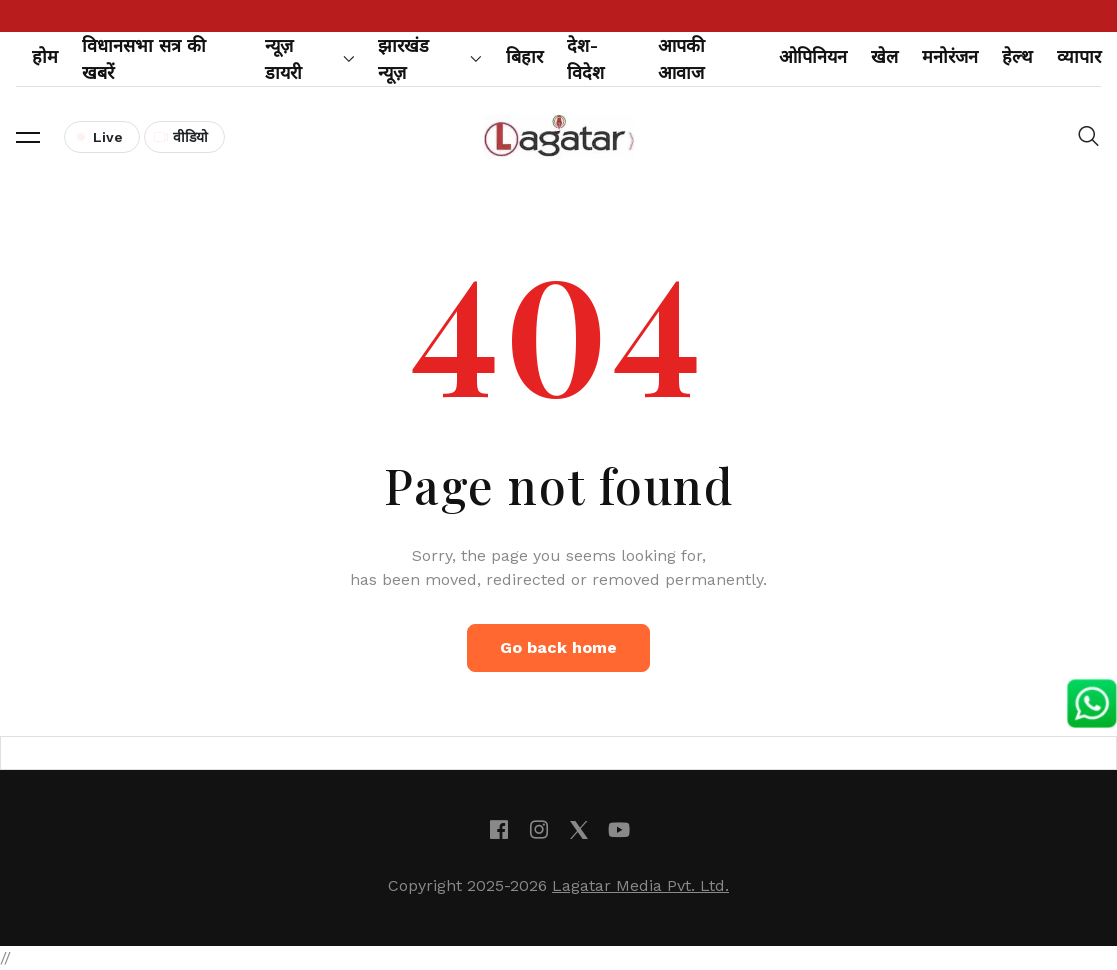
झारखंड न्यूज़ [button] (429, 59)
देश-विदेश (585, 59)
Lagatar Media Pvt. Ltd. (640, 885)
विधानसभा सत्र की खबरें (144, 59)
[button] (28, 137)
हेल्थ (1017, 56)
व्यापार (1079, 56)
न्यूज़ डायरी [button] (310, 59)
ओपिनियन (813, 56)
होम (45, 56)
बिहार (524, 56)
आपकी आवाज (681, 59)
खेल (884, 56)
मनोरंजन (950, 56)
